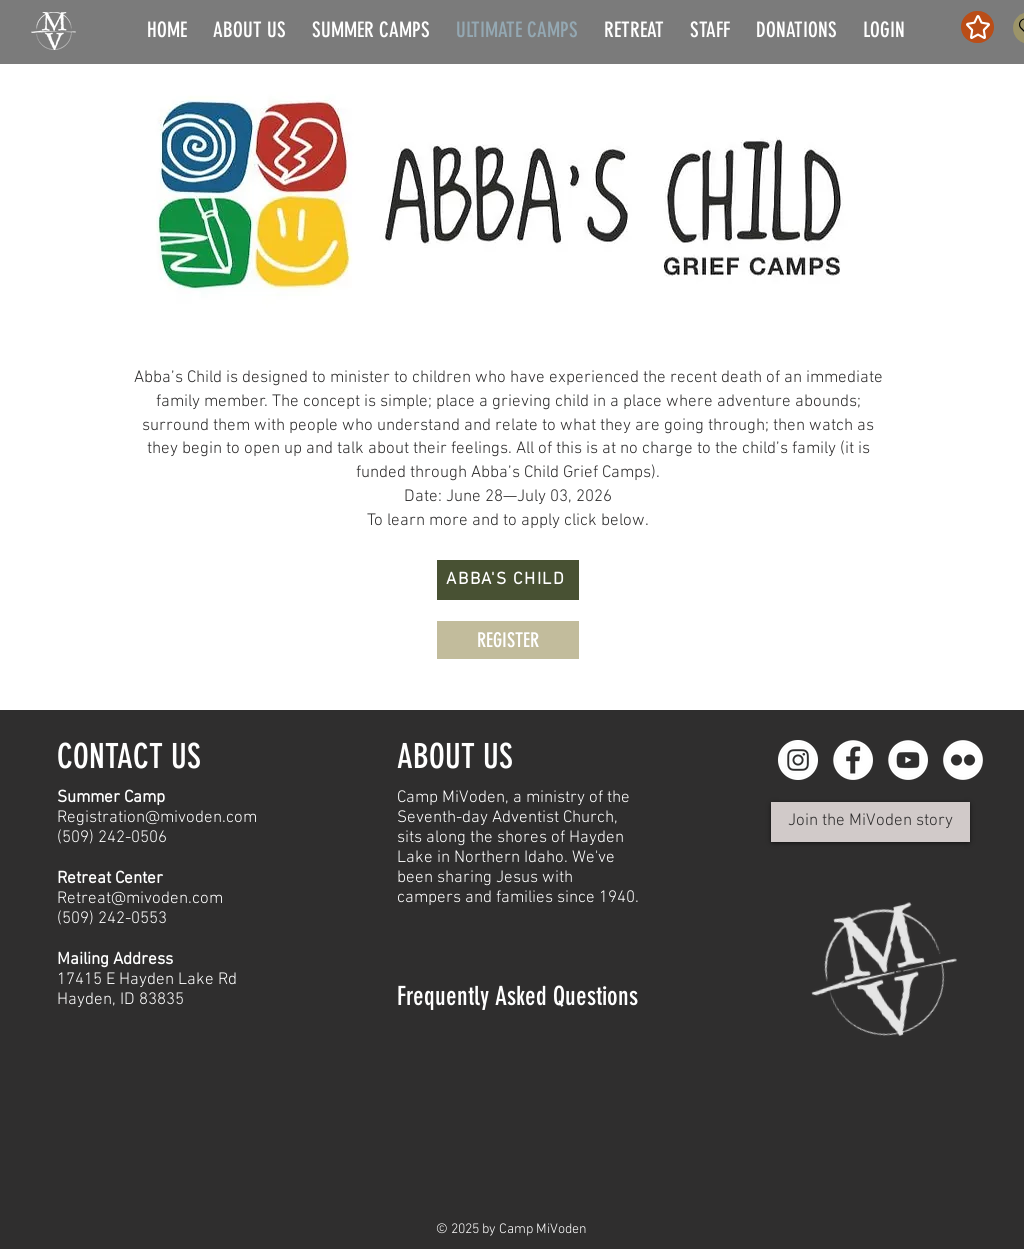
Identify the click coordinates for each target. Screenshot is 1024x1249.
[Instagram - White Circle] (798, 760)
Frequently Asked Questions (517, 996)
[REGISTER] (508, 640)
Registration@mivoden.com (157, 818)
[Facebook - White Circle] (853, 760)
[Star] (977, 27)
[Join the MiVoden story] (870, 822)
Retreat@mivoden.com (140, 899)
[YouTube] (908, 760)
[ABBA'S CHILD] (508, 580)
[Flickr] (963, 760)
